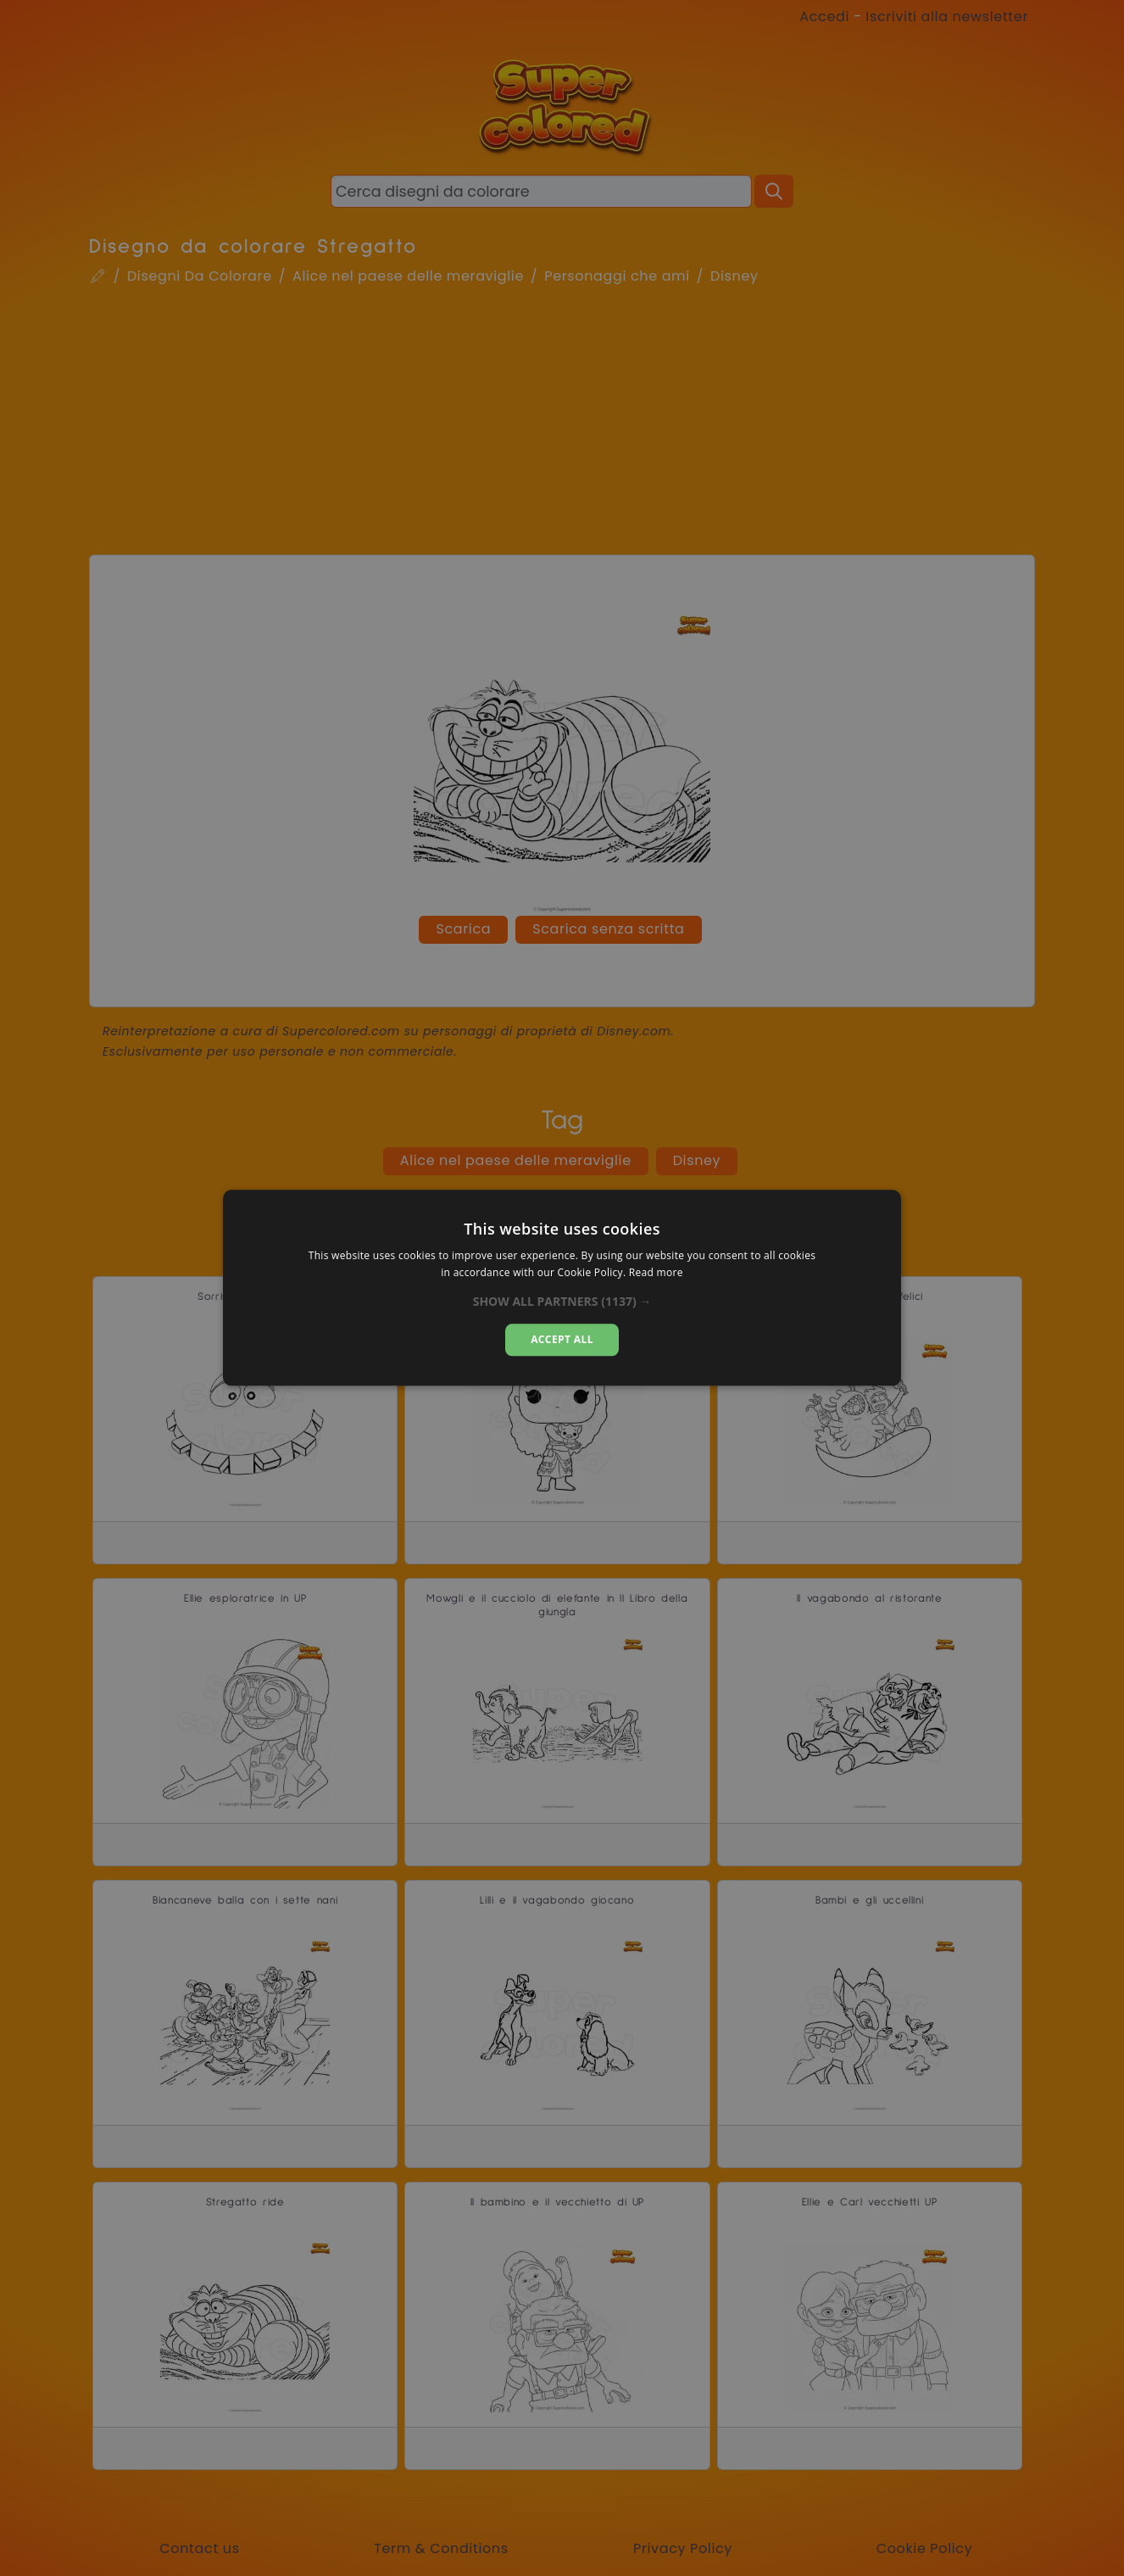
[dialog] (562, 1288)
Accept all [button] (562, 1339)
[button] (562, 1301)
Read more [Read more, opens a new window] (656, 1273)
